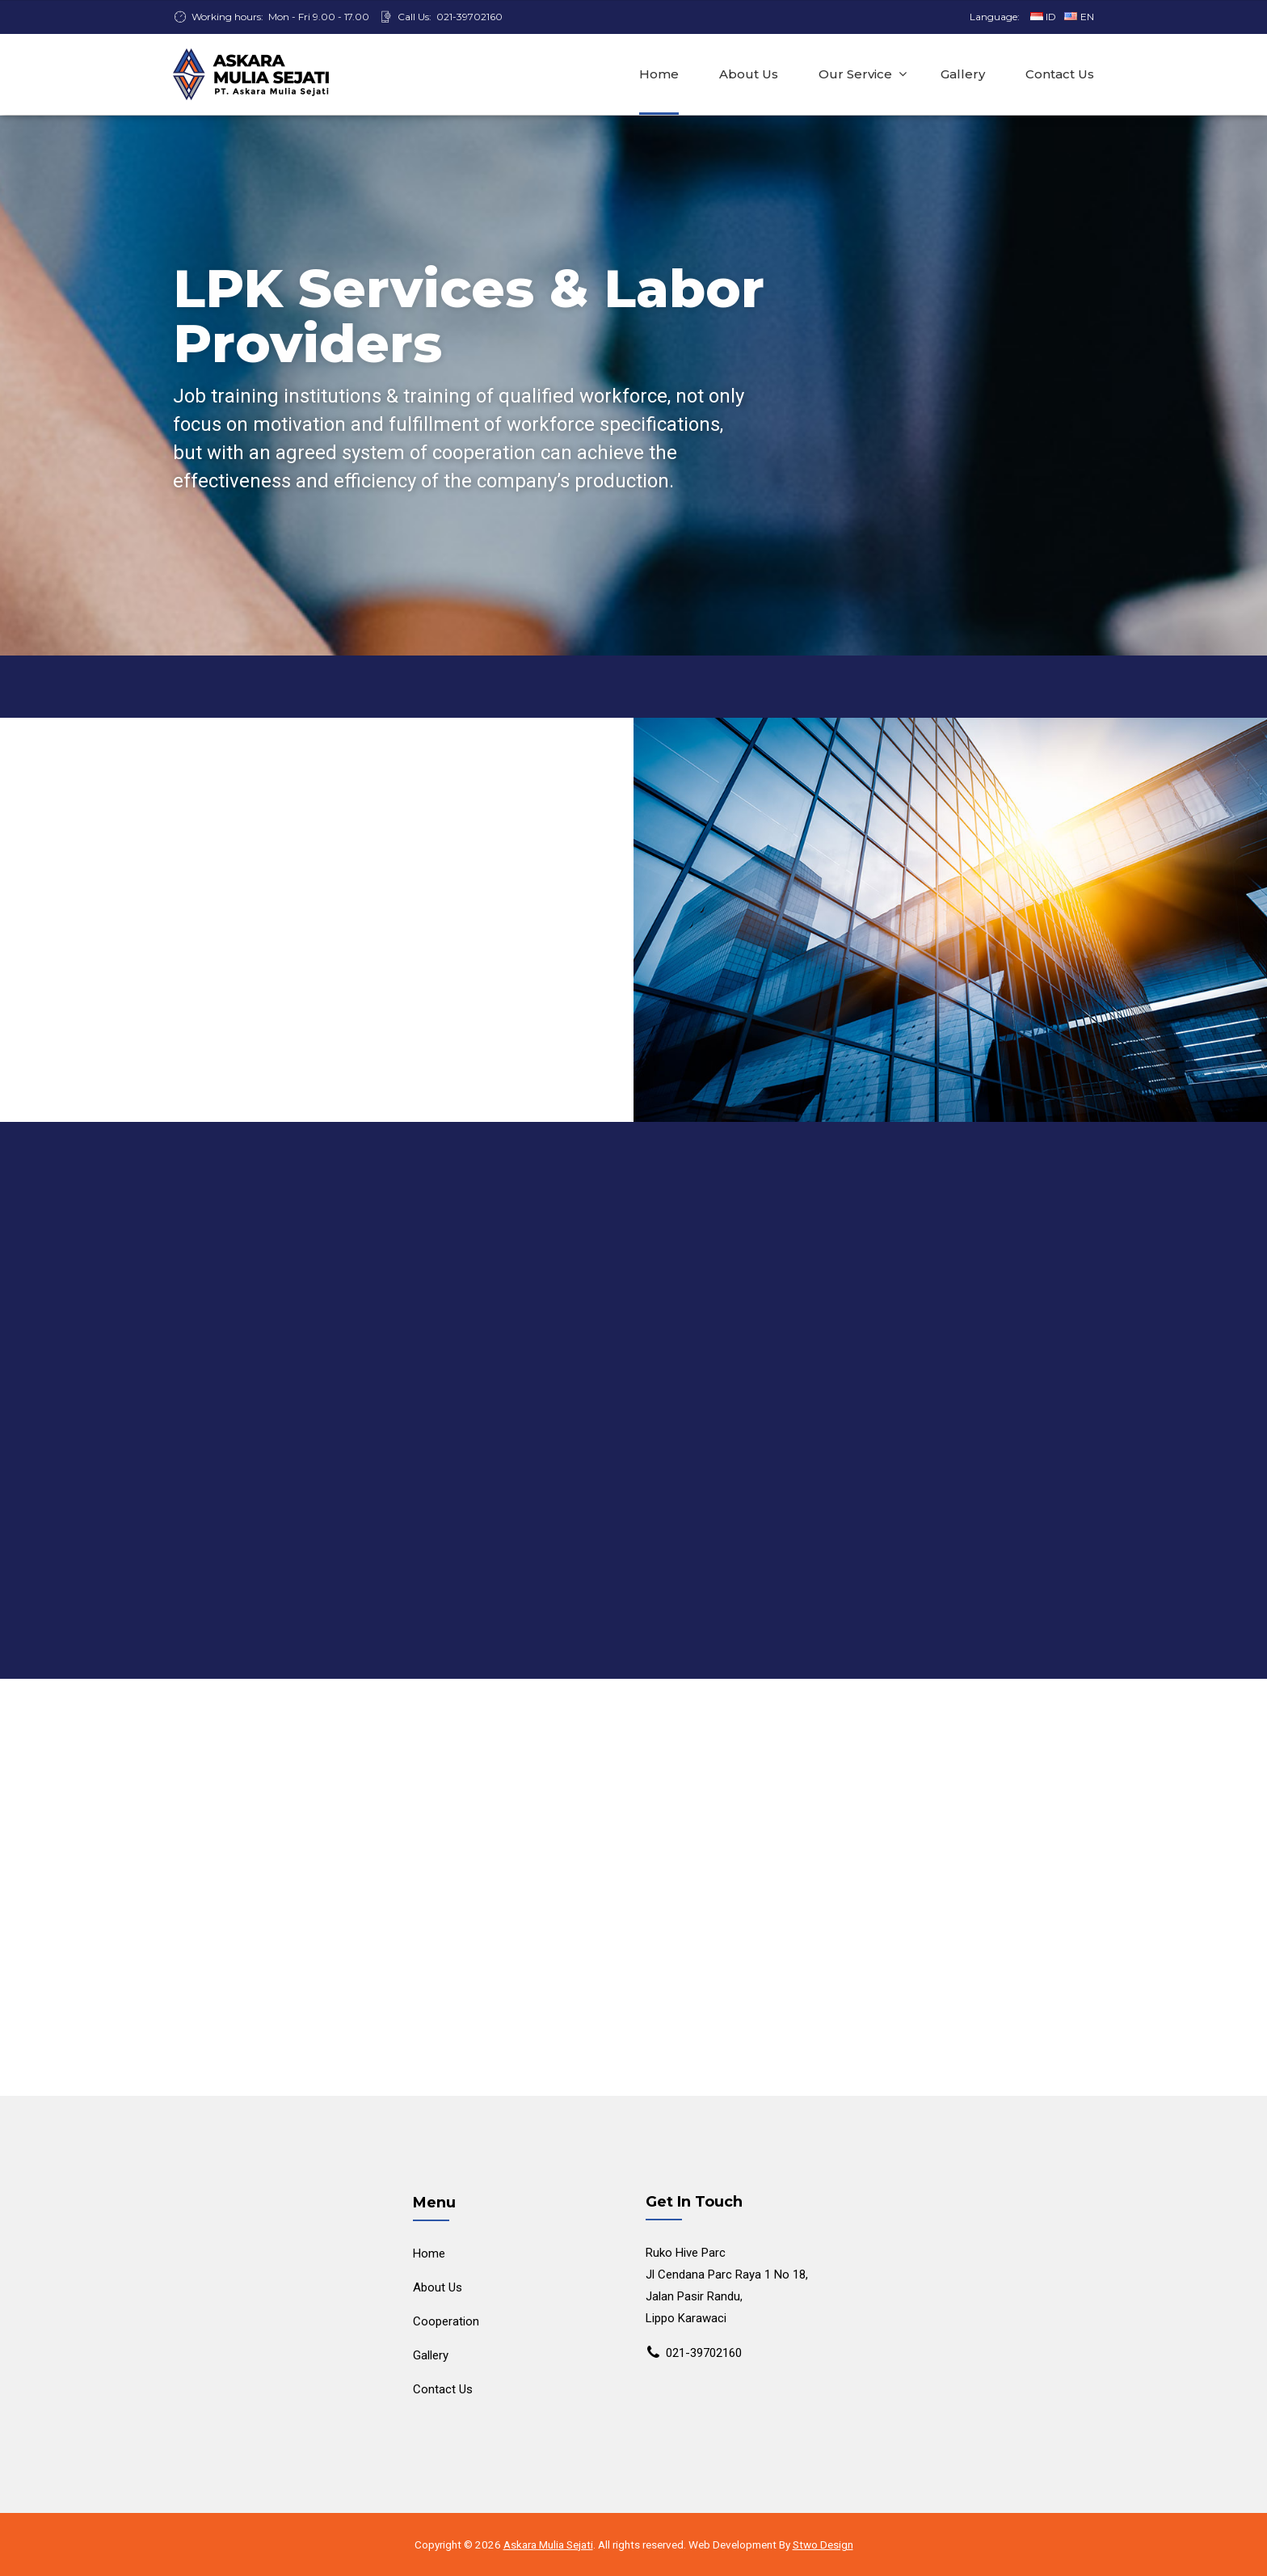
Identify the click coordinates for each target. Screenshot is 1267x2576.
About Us (748, 74)
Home (659, 74)
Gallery (963, 74)
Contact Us (1059, 74)
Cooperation (446, 2321)
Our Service (855, 74)
